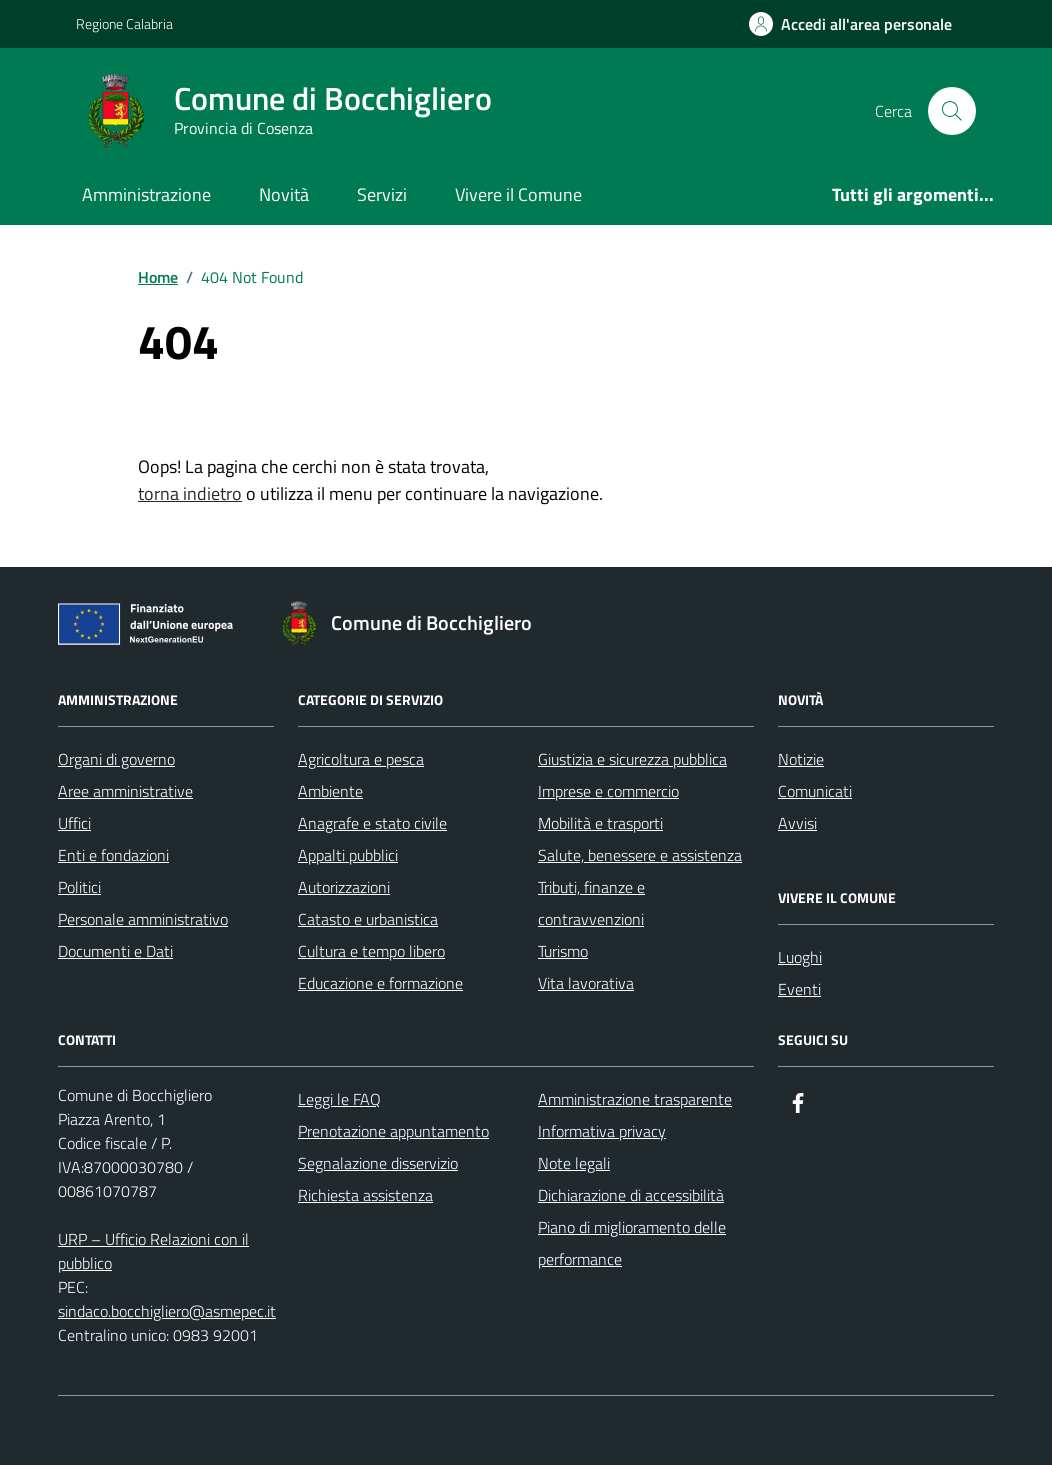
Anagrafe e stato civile (372, 823)
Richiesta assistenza (365, 1195)
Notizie (801, 759)
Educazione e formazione (380, 983)
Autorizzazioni (344, 887)
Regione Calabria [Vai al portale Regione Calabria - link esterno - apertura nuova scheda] (124, 23)
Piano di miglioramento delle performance (632, 1243)
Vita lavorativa (586, 983)
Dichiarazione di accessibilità (631, 1195)
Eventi (799, 989)
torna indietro (190, 493)
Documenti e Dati (115, 951)
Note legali (574, 1163)
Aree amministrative (125, 791)
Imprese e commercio (608, 791)
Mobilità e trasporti (600, 823)
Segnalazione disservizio (378, 1163)
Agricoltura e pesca (361, 759)
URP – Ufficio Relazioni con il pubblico (153, 1251)
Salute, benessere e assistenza (640, 855)
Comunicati (815, 791)
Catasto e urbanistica (368, 919)
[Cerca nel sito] (952, 111)
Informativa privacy (602, 1131)
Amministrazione (146, 194)
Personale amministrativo (143, 919)
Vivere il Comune (518, 194)
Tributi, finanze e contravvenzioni (591, 903)
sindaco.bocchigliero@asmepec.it (167, 1311)
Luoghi (800, 957)
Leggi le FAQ (339, 1099)
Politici (79, 887)
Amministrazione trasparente (635, 1099)
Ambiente (330, 791)
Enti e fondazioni (113, 855)
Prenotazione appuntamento (393, 1131)
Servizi (382, 194)
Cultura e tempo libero (371, 951)
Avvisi (797, 823)
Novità (284, 194)
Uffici (74, 823)
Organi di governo (116, 759)
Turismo (563, 951)
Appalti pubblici (348, 855)
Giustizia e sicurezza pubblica (632, 759)
